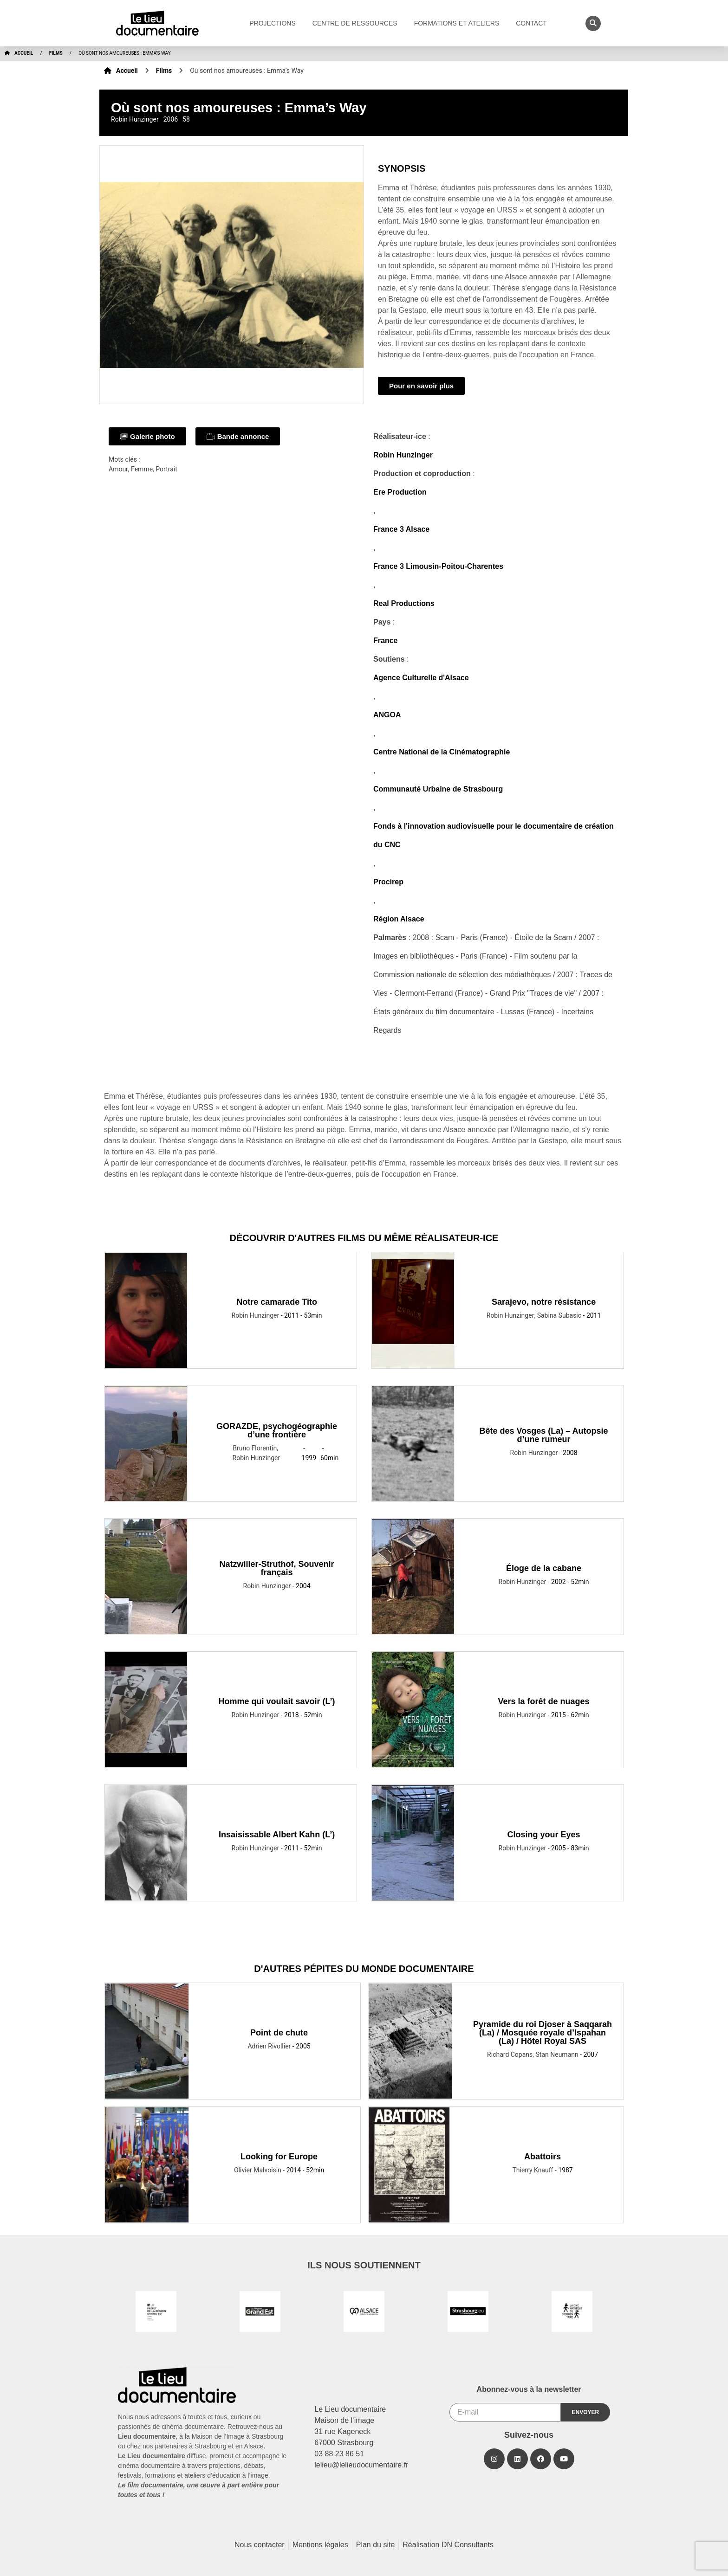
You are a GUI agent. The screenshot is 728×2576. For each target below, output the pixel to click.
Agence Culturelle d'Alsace (421, 678)
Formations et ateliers (459, 23)
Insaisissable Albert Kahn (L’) (277, 1834)
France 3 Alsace (401, 529)
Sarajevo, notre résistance (544, 1302)
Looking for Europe (279, 2156)
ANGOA (387, 715)
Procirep (388, 882)
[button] (593, 23)
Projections (274, 23)
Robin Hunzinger (403, 455)
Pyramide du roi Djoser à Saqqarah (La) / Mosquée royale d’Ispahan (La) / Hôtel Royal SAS (542, 2033)
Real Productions (404, 603)
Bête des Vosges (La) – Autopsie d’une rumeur (544, 1435)
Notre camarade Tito (276, 1302)
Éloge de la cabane (543, 1568)
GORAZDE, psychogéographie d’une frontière (276, 1430)
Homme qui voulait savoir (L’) (277, 1701)
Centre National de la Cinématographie (441, 752)
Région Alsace (398, 919)
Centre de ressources (357, 23)
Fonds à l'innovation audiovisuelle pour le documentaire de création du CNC (493, 835)
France (385, 640)
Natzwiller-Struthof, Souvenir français (277, 1568)
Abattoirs (542, 2156)
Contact (534, 23)
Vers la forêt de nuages (544, 1701)
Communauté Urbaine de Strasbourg (438, 789)
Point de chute (279, 2032)
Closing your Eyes (543, 1834)
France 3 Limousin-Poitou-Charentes (438, 566)
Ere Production (400, 492)
